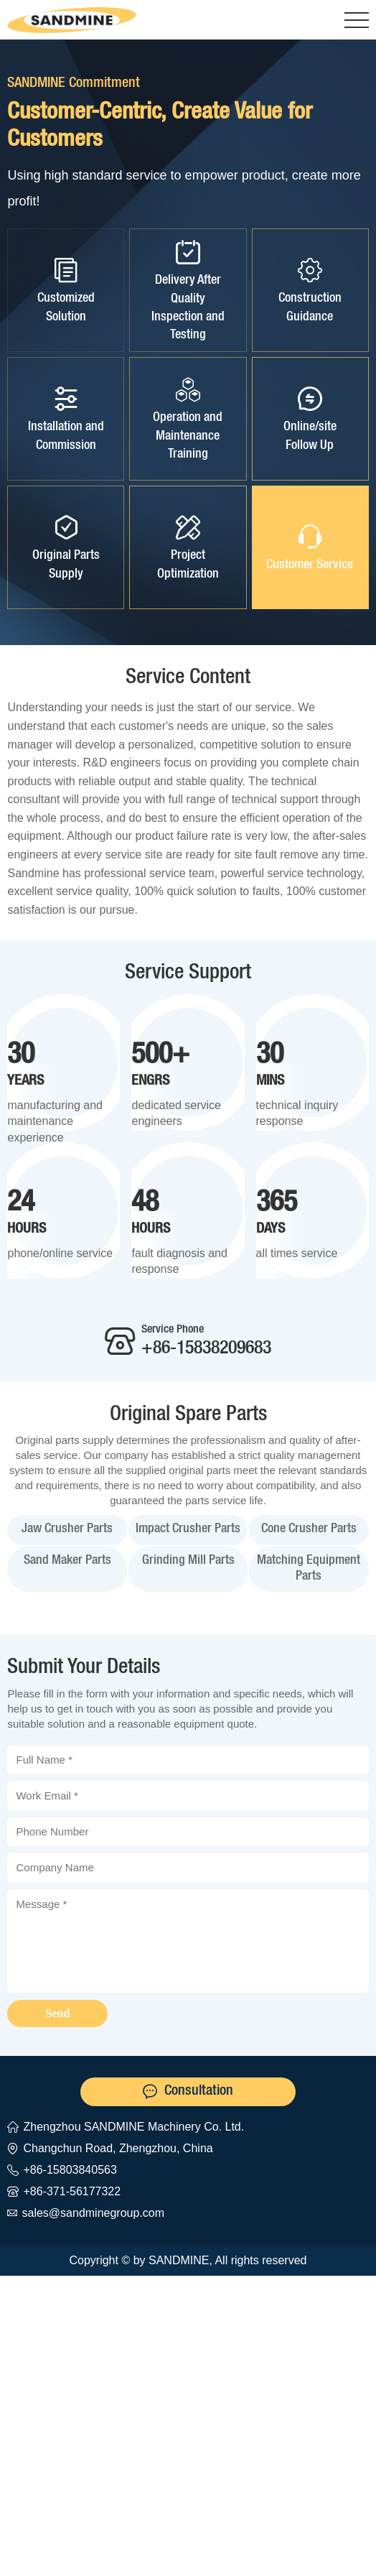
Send (58, 2013)
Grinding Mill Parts (188, 1561)
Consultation (198, 2092)
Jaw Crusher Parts (67, 1529)
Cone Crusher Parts (309, 1529)
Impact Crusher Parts (188, 1529)
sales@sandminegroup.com (93, 2213)
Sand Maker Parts (67, 1561)
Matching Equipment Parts (308, 1569)
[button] (356, 20)
